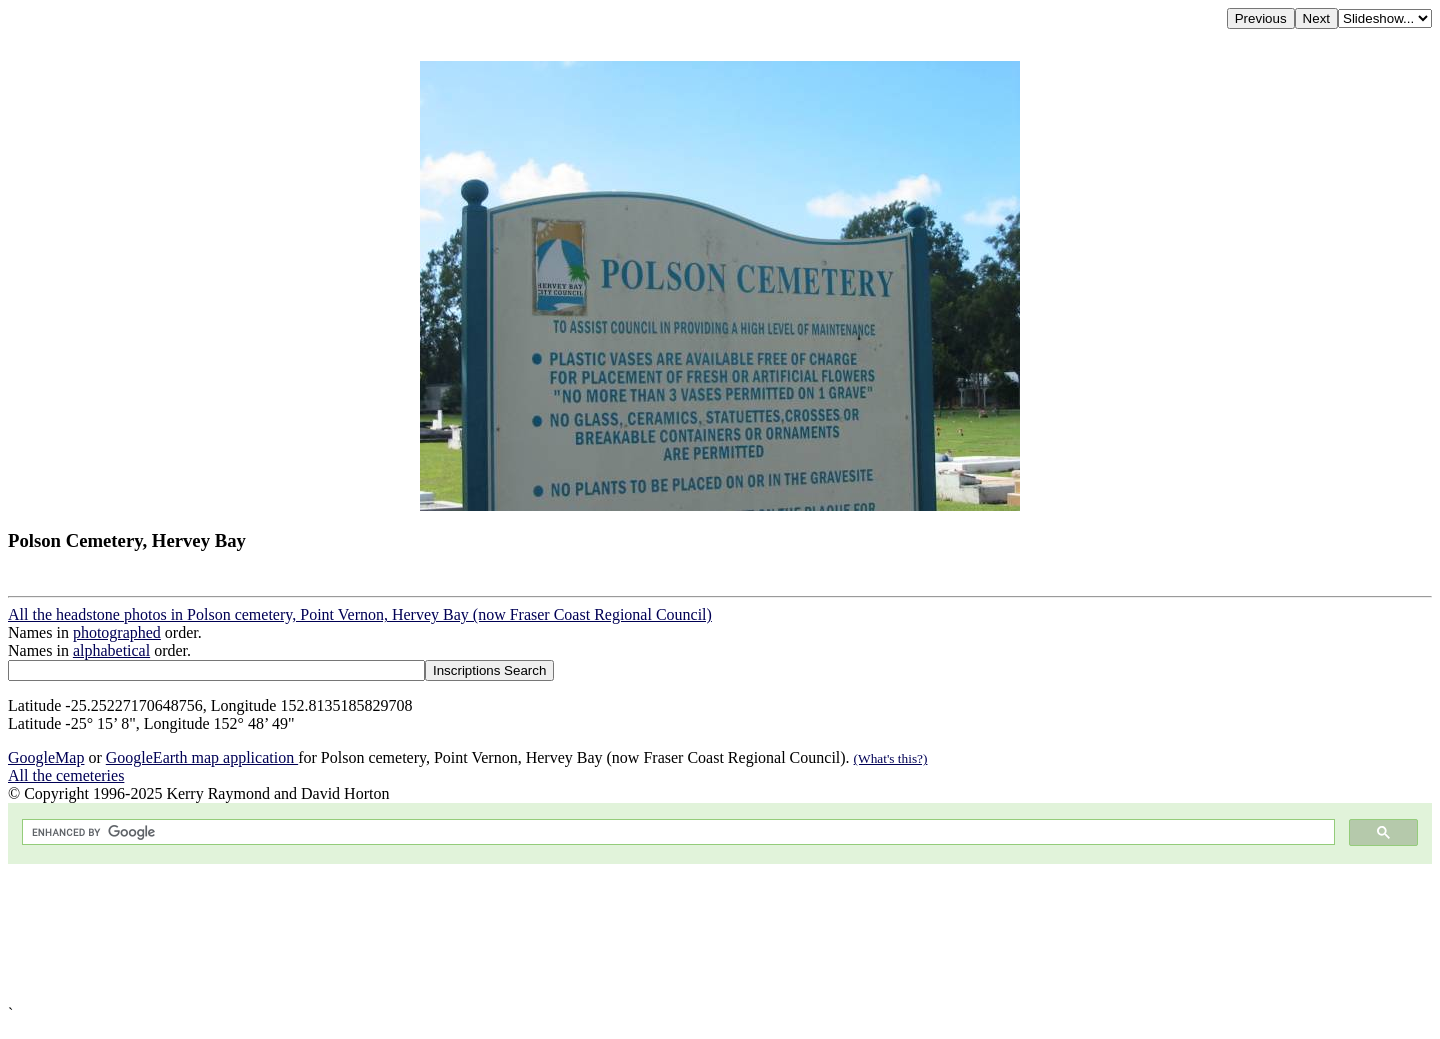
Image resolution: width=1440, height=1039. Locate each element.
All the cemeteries (66, 775)
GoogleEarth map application (202, 757)
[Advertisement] (608, 934)
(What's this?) (891, 758)
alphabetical (111, 650)
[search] (676, 832)
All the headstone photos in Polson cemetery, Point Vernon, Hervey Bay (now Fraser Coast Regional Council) (360, 614)
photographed (117, 632)
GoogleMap (46, 757)
